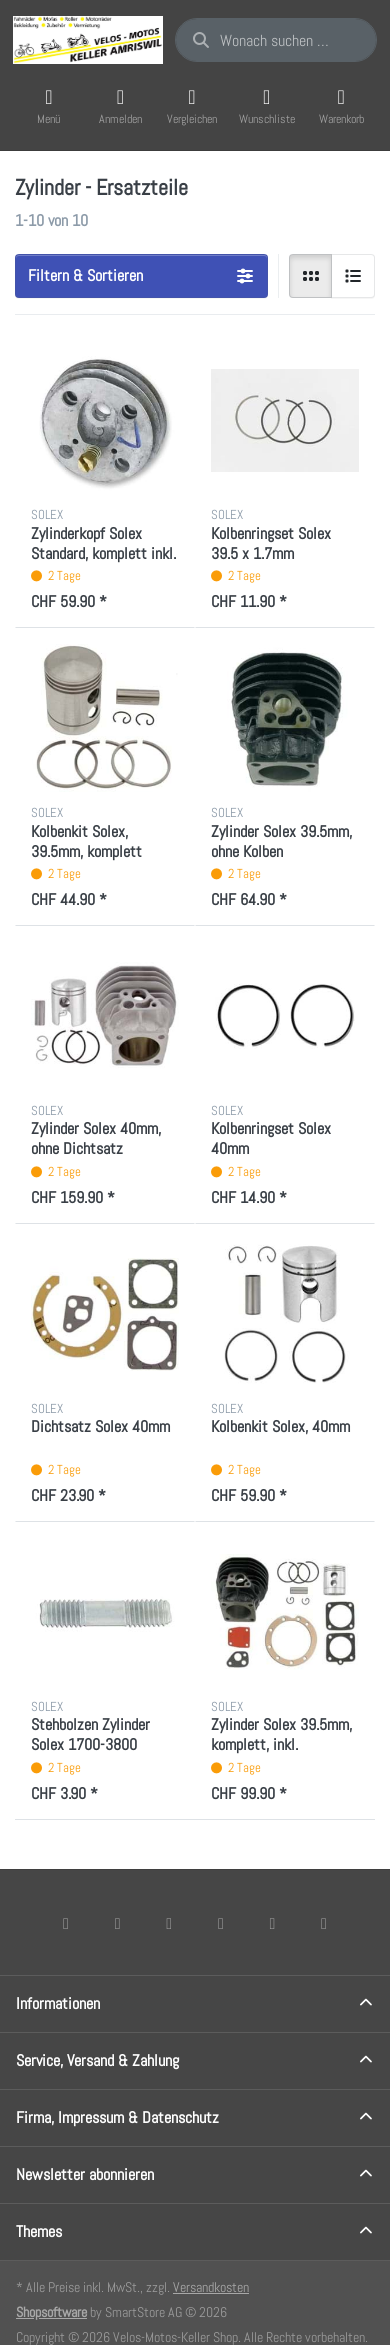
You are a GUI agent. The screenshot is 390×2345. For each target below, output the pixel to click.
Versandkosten (211, 2287)
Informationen (58, 2003)
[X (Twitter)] (118, 1923)
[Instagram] (169, 1923)
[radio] (311, 276)
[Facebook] (66, 1923)
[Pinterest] (324, 1923)
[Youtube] (273, 1923)
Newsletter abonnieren (85, 2174)
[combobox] (276, 40)
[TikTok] (221, 1923)
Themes (39, 2231)
